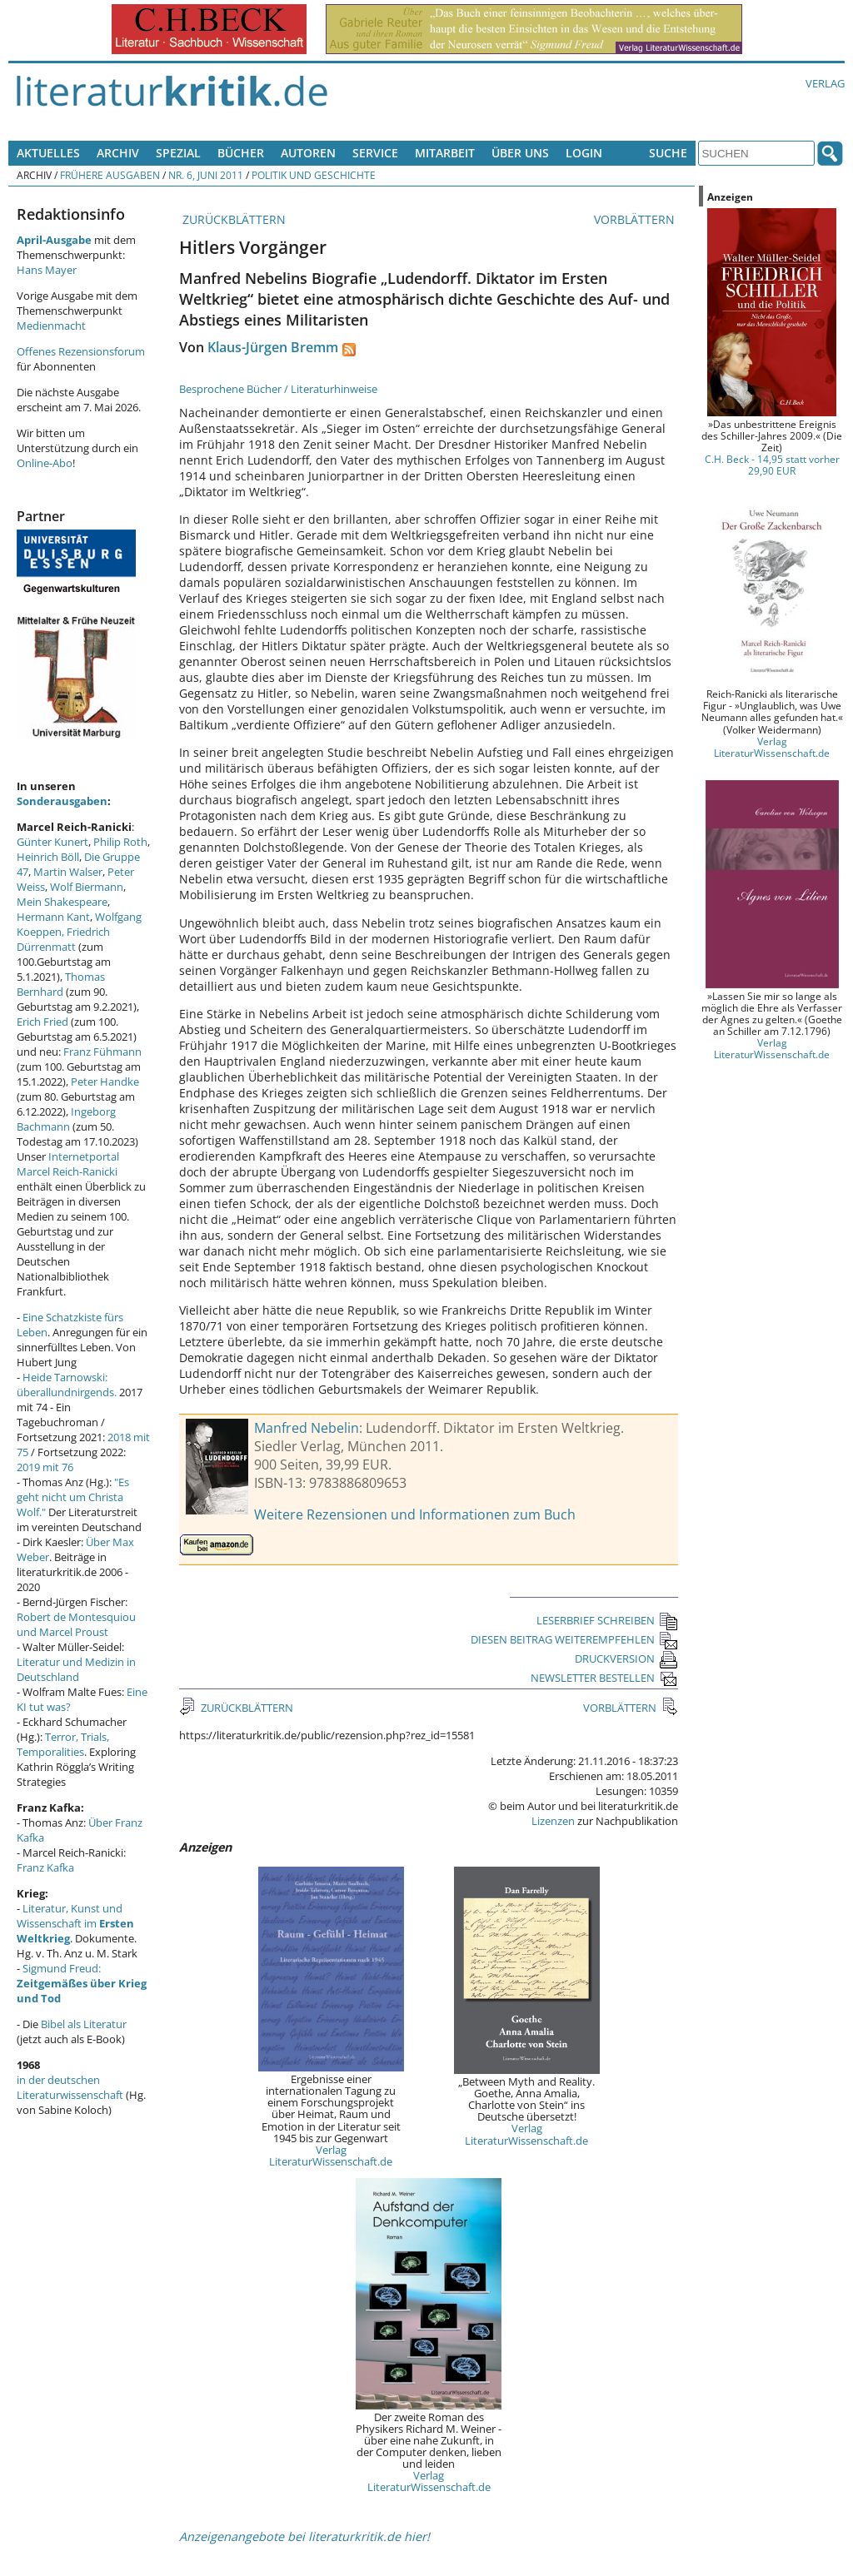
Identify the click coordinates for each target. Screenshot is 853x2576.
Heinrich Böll (48, 856)
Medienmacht (51, 325)
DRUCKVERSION (626, 1658)
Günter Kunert (52, 841)
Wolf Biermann (86, 886)
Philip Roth (120, 841)
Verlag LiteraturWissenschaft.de (330, 2155)
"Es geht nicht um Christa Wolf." (73, 1496)
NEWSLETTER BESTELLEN (604, 1677)
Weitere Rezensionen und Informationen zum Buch (415, 1514)
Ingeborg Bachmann (66, 1119)
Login (584, 153)
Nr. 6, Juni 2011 (205, 175)
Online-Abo (44, 462)
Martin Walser (67, 871)
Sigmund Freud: (82, 1983)
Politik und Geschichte (314, 175)
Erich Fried (42, 1021)
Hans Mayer (47, 269)
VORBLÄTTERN (636, 219)
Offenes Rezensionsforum (81, 351)
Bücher (240, 153)
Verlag (825, 83)
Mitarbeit (445, 153)
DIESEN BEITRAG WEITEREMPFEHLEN (574, 1639)
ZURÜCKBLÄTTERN (232, 219)
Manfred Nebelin (306, 1428)
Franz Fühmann (102, 1051)
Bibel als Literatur (84, 2024)
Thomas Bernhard (61, 984)
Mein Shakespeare (62, 901)
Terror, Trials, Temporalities (63, 1744)
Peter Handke (105, 1081)
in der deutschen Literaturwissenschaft (70, 2087)
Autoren (308, 153)
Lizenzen (553, 1820)
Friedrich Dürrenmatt (63, 939)
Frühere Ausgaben (110, 175)
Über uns (520, 153)
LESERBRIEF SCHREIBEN (607, 1620)
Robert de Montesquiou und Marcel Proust (76, 1624)
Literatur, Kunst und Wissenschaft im (75, 1923)
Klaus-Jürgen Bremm (272, 347)
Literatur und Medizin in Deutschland (76, 1669)
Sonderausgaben (62, 800)
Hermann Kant (53, 916)
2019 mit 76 (45, 1467)
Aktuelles (48, 153)
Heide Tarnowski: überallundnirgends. (67, 1385)
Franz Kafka (45, 1867)
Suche (668, 153)
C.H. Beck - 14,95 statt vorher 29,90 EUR (772, 464)
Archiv (118, 153)
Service (375, 153)
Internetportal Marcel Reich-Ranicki (68, 1164)
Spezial (178, 153)
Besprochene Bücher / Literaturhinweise (278, 388)
